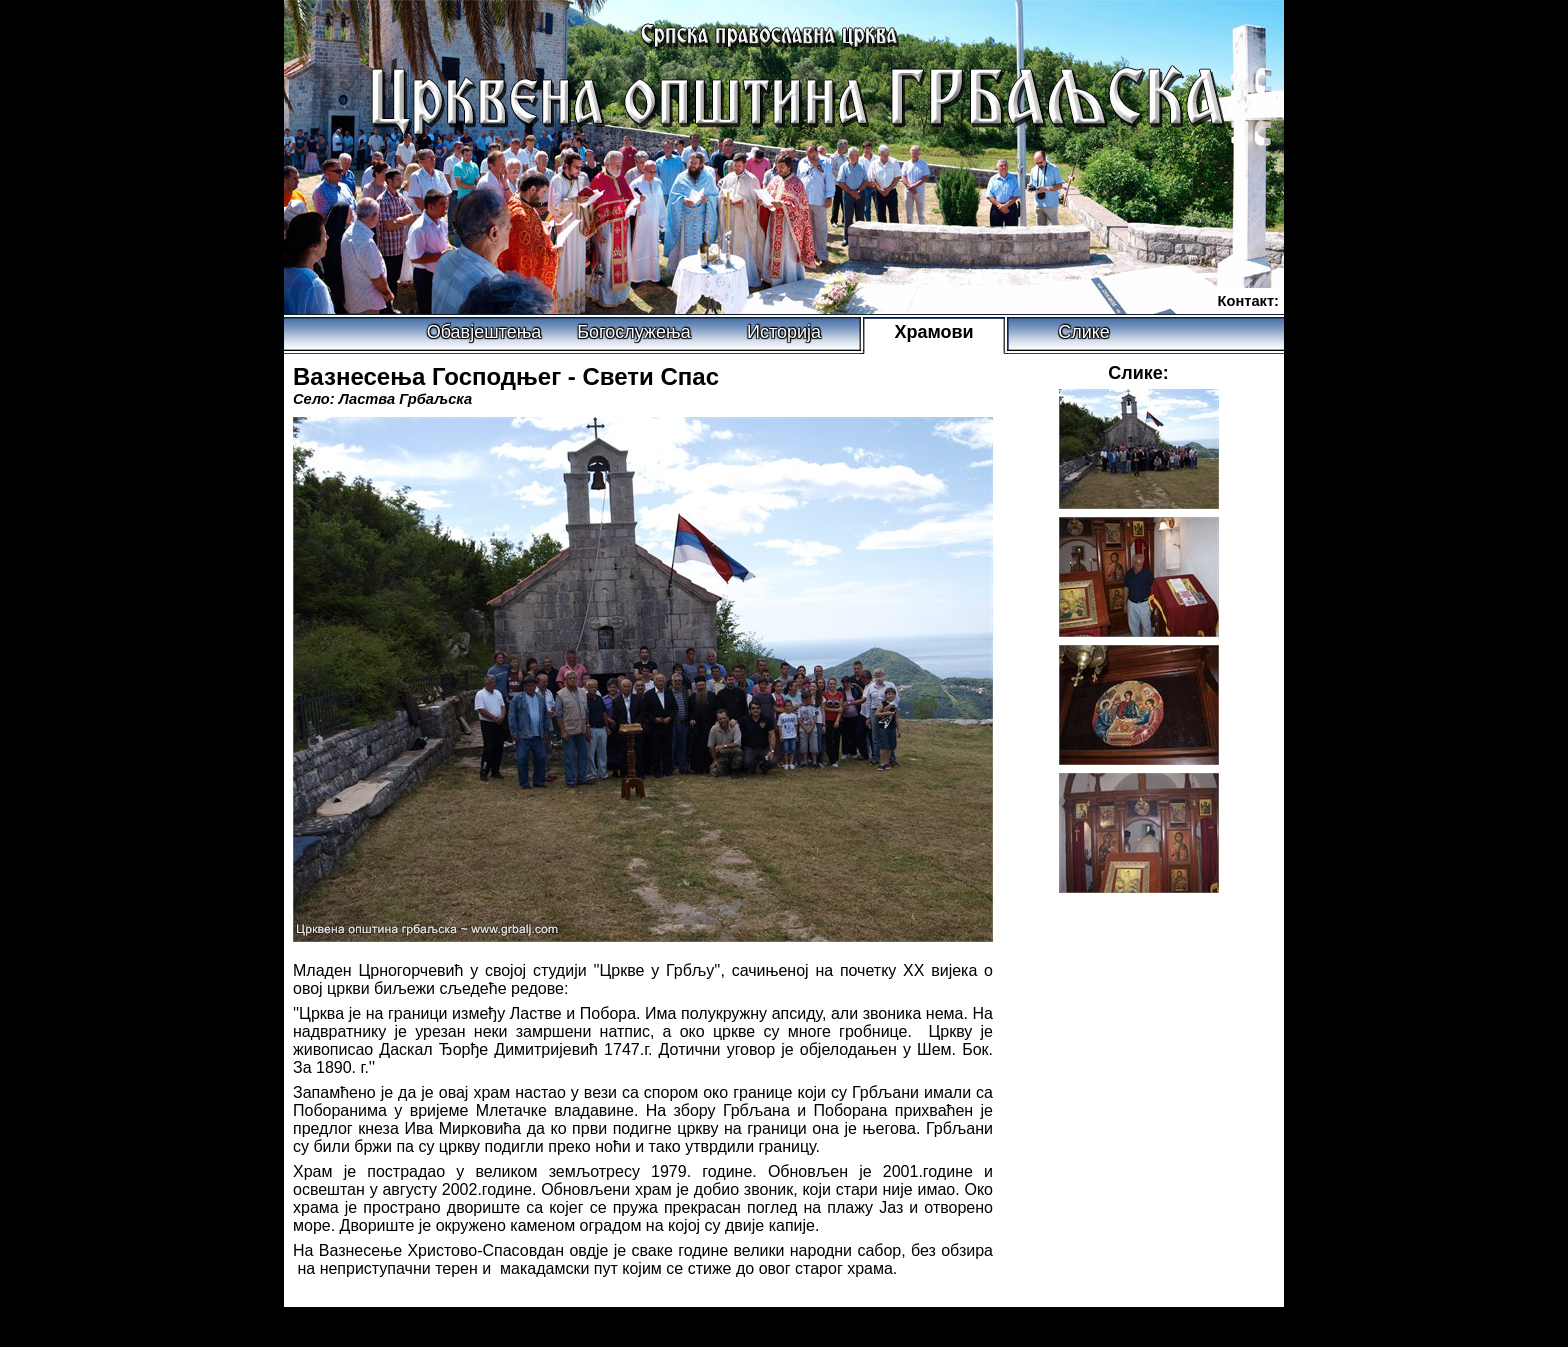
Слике (1084, 332)
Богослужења (633, 332)
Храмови (933, 332)
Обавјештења (484, 332)
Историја (784, 332)
